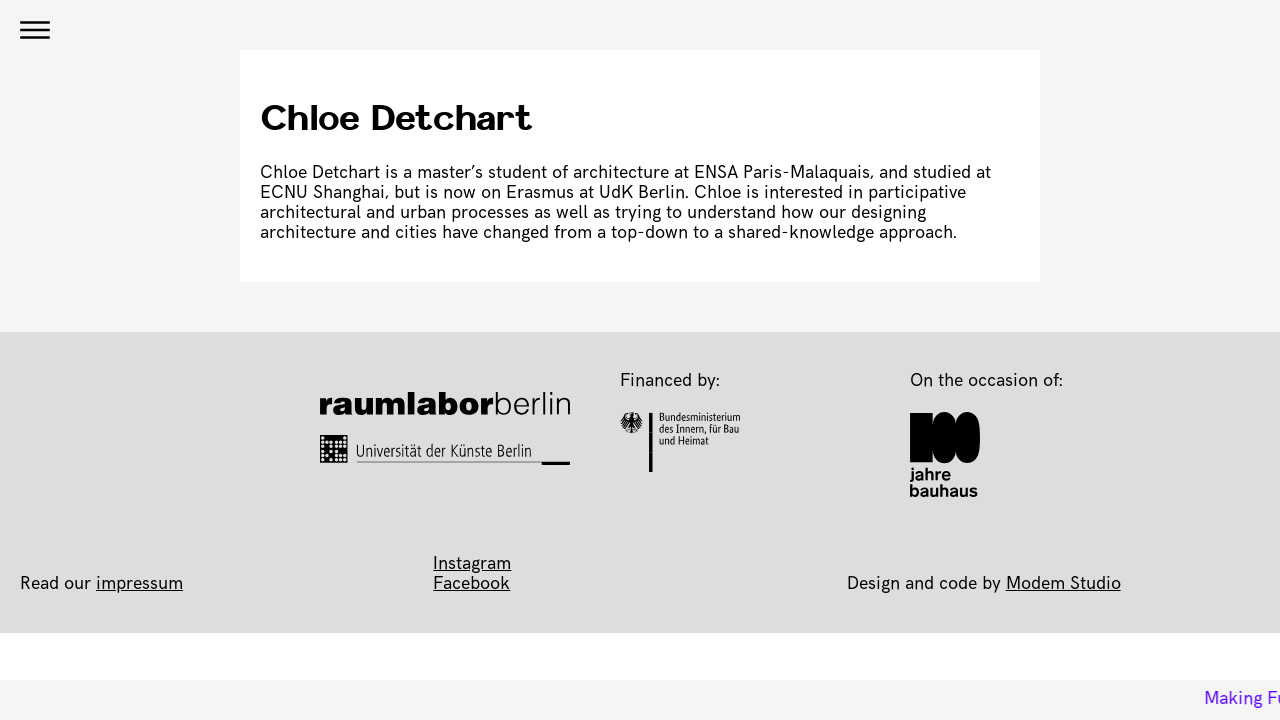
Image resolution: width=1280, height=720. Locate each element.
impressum (139, 585)
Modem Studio (1063, 585)
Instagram (472, 565)
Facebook (471, 585)
